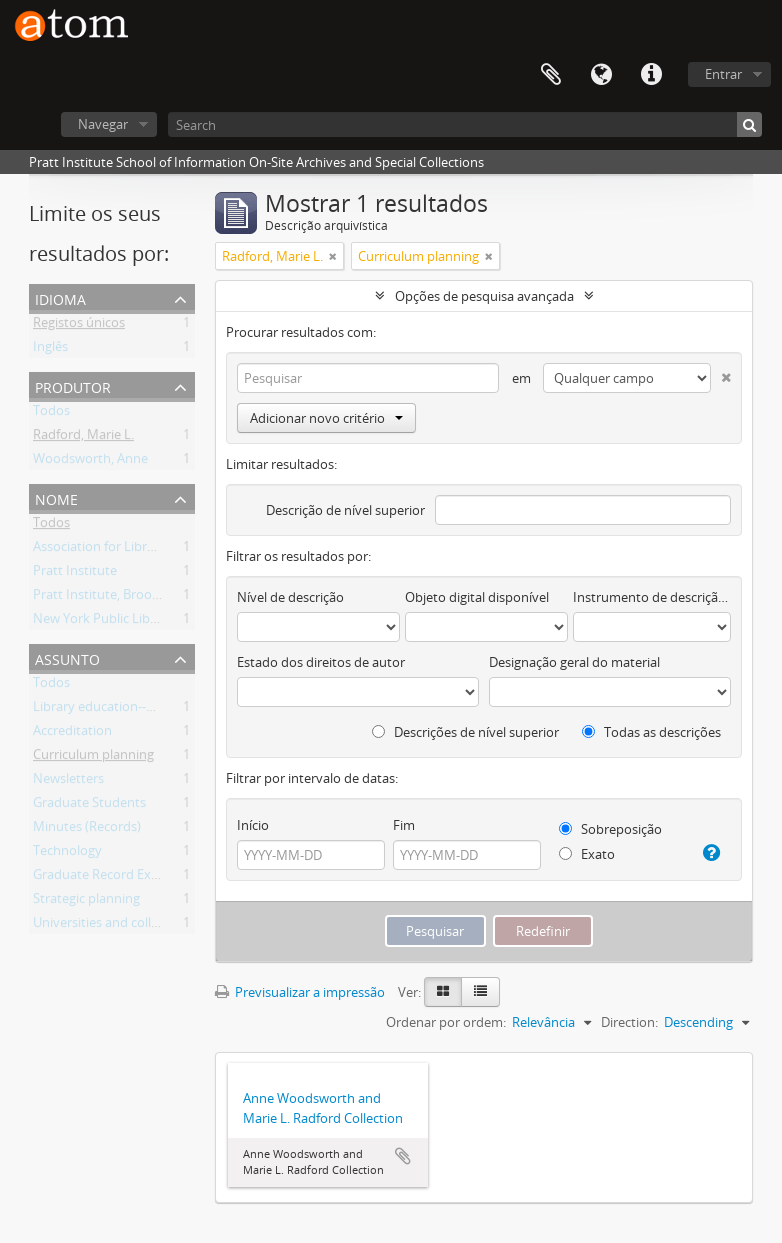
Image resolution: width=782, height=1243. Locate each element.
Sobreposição (610, 829)
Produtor (73, 385)
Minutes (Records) (87, 830)
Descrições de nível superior (465, 732)
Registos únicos (79, 326)
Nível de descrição (290, 597)
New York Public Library (103, 622)
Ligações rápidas (651, 75)
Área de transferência (551, 75)
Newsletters (68, 782)
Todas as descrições (651, 732)
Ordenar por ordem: (446, 1022)
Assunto (67, 657)
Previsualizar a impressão (300, 992)
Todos (51, 414)
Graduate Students (89, 806)
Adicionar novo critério (326, 418)
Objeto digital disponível (477, 597)
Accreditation (72, 734)
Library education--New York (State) (139, 710)
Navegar (103, 124)
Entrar (723, 74)
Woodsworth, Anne (90, 462)
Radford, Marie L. (83, 438)
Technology (67, 854)
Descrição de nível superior (345, 510)
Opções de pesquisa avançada (484, 296)
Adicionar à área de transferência (403, 1156)
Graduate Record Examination (122, 878)
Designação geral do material (574, 662)
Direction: (629, 1022)
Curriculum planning (93, 758)
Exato (587, 854)
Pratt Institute (75, 574)
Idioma (601, 75)
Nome (56, 497)
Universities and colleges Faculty (128, 926)
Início (253, 825)
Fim (404, 825)
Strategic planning (86, 902)
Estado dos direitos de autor (321, 662)
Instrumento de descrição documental (652, 597)
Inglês (50, 350)
